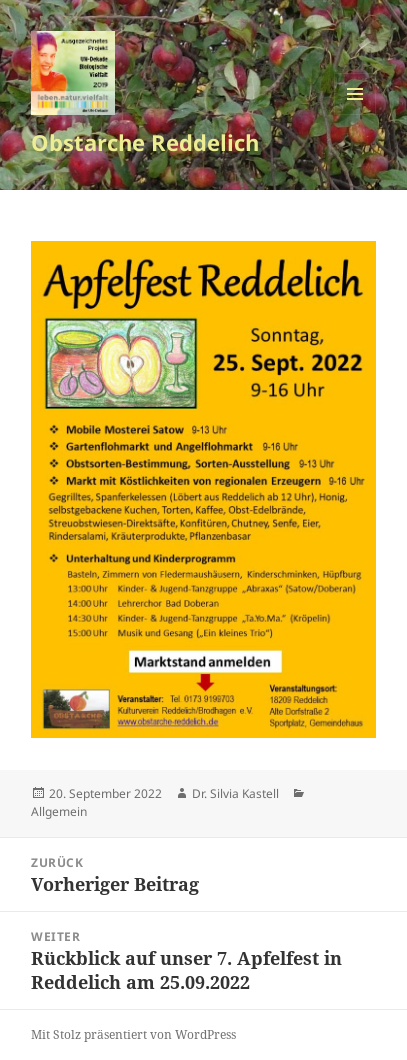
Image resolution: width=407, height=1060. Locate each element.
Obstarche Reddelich (145, 142)
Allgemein (59, 811)
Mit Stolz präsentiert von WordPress (133, 1034)
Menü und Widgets (355, 114)
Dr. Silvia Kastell (235, 793)
